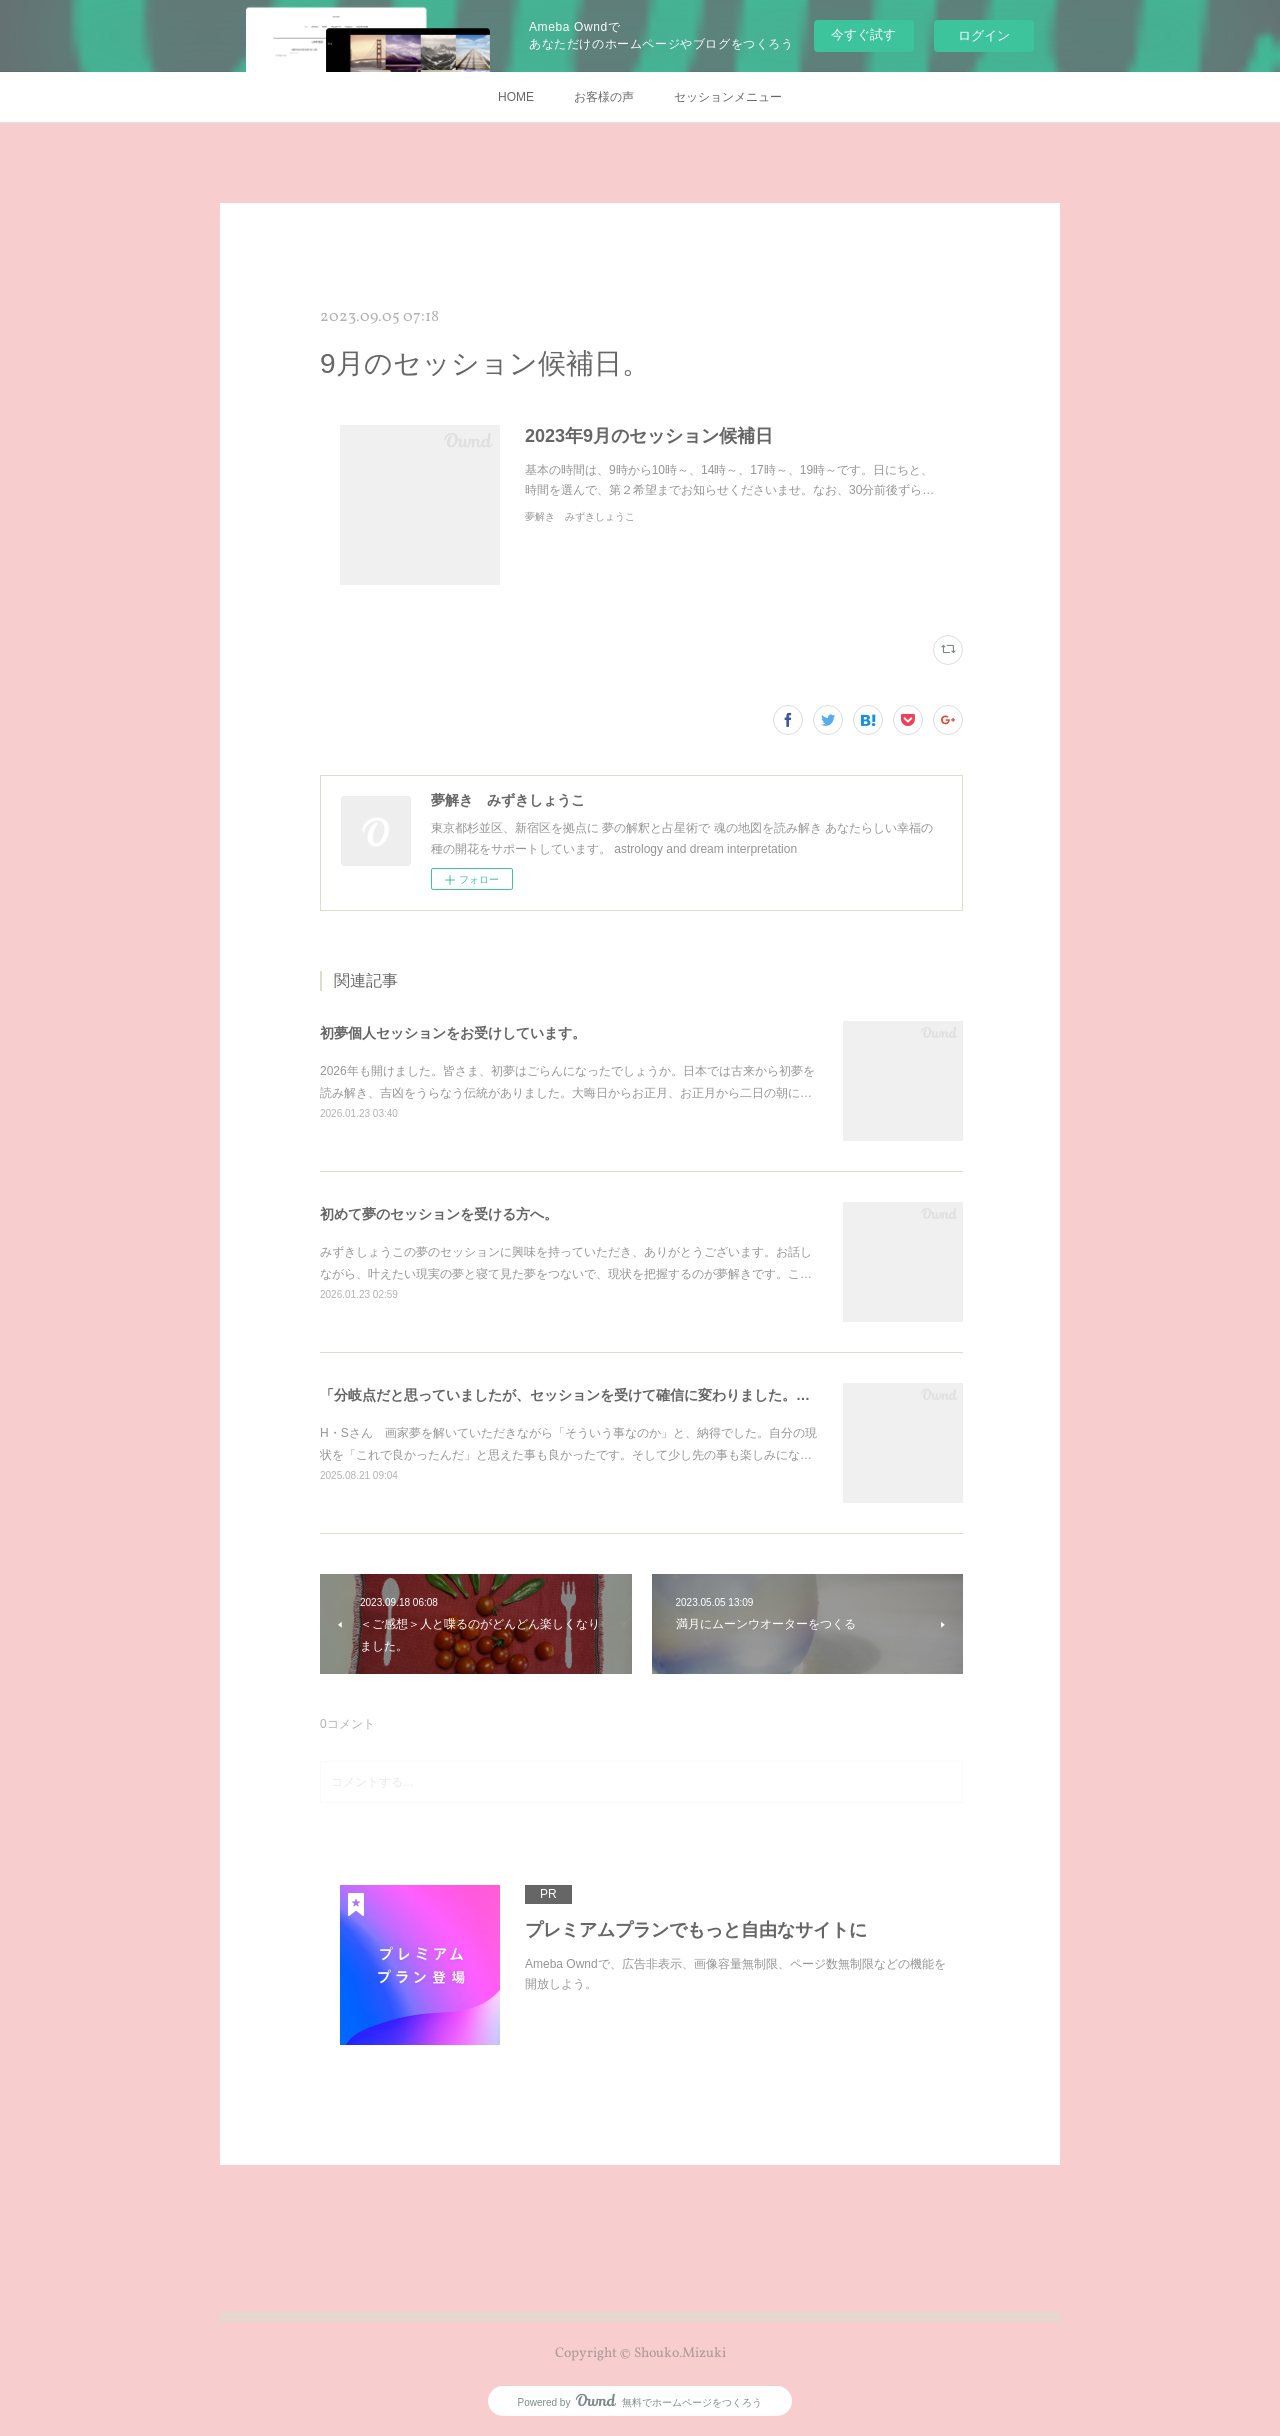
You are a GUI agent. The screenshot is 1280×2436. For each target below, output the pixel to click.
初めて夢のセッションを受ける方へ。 (439, 1214)
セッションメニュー (728, 97)
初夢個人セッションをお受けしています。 (453, 1033)
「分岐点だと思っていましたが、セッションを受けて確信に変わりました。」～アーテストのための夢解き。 (663, 1395)
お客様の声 (604, 97)
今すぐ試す (863, 34)
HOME (516, 97)
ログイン (984, 35)
